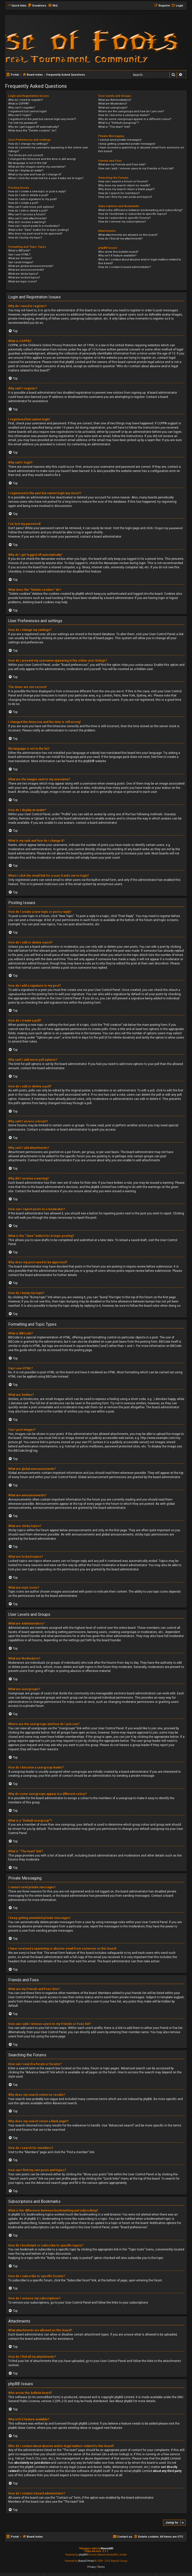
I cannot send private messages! (120, 139)
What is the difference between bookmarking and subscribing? (140, 210)
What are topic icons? (22, 281)
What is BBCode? (19, 250)
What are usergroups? (113, 107)
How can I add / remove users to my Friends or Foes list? (136, 168)
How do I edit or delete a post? (28, 195)
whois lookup (119, 2454)
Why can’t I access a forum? (27, 214)
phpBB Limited (124, 2397)
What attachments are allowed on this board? (128, 234)
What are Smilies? (20, 258)
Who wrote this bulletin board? (118, 251)
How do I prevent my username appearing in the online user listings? (48, 149)
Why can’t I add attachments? (27, 218)
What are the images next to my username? (37, 166)
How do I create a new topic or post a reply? (37, 191)
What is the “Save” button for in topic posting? (38, 230)
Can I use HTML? (19, 254)
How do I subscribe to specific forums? (124, 218)
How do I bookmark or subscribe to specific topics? (132, 214)
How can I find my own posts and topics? (125, 197)
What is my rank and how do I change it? (35, 174)
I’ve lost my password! (22, 122)
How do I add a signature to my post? (32, 199)
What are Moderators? (112, 103)
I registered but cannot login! (27, 111)
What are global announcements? (30, 266)
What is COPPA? (18, 103)
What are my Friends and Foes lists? (122, 164)
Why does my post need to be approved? (35, 233)
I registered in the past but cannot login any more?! (42, 119)
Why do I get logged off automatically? (33, 126)
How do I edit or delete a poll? (28, 210)
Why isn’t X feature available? (117, 255)
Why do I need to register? (25, 100)
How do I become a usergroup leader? (124, 115)
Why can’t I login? (20, 115)
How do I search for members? (119, 193)
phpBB (87, 761)
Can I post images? (21, 262)
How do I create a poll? (23, 203)
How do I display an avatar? (26, 170)
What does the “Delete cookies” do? (32, 130)
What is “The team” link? (114, 126)
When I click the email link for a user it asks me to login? (46, 178)
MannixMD (107, 2548)
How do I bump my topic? (25, 237)
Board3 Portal (86, 2561)
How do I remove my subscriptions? (122, 221)
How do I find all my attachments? (120, 238)
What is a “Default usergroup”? (118, 122)
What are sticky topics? (23, 273)
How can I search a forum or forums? (123, 181)
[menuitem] (37, 6)
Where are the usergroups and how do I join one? (131, 111)
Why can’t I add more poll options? (31, 207)
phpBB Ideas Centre (22, 2428)
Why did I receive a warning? (27, 222)
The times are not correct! (25, 155)
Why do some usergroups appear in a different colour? (135, 119)
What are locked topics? (24, 277)
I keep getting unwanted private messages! (126, 143)
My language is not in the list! (27, 163)
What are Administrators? (114, 100)
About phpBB (124, 2401)
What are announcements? (26, 269)
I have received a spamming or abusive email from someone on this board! (141, 149)
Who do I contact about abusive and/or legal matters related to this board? (139, 261)
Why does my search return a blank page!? (126, 189)
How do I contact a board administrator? (124, 267)
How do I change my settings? (28, 143)
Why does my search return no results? (124, 185)
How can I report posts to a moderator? (34, 226)
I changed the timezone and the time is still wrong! (42, 159)
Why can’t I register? (21, 107)
